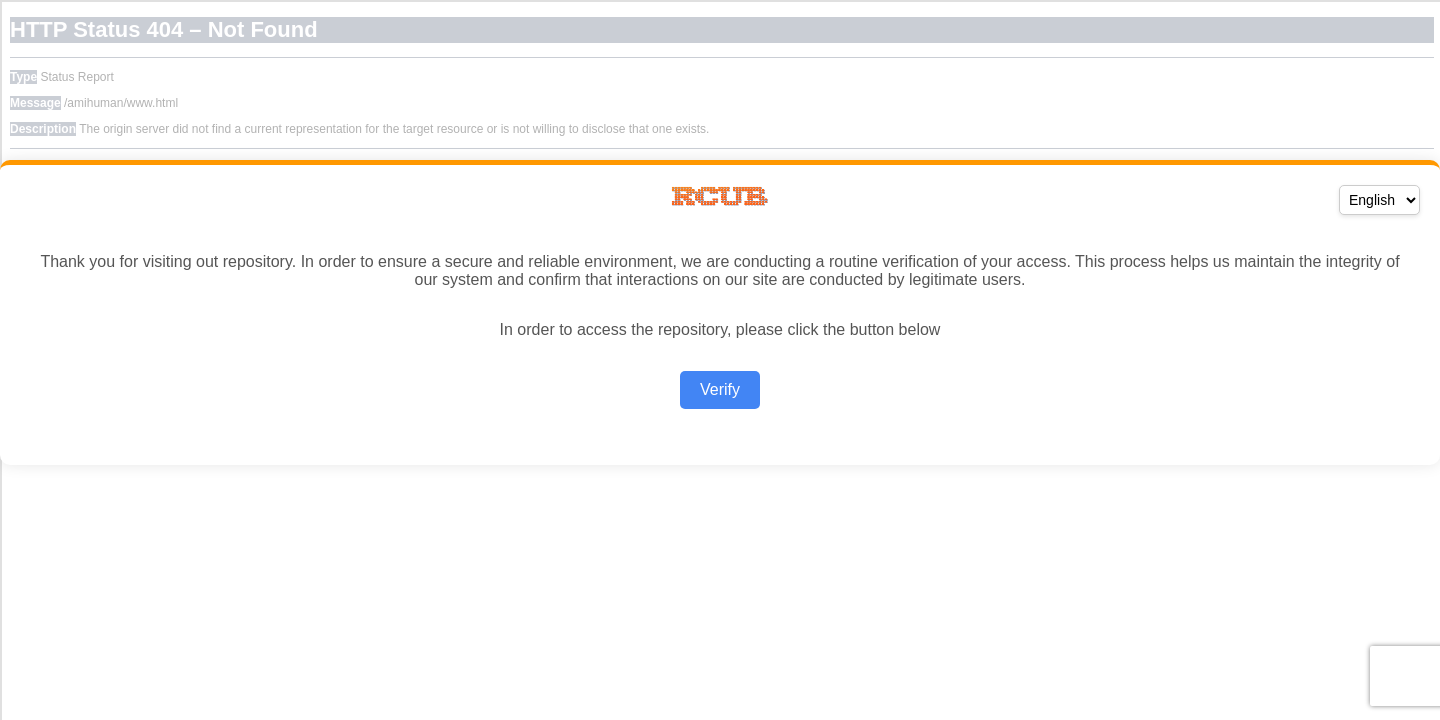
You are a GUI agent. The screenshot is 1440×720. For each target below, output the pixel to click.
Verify (720, 389)
